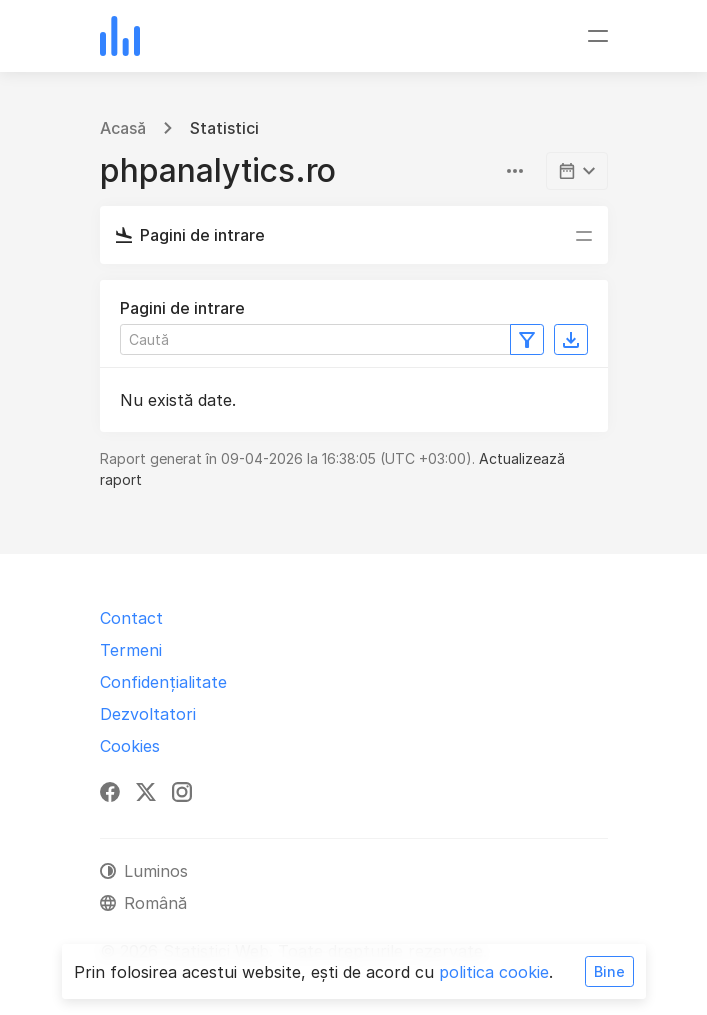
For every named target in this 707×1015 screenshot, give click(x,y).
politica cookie (494, 972)
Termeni (131, 650)
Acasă (123, 128)
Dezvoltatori (148, 714)
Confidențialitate (163, 682)
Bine (609, 971)
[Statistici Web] (120, 36)
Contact (131, 618)
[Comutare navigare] (598, 36)
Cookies (130, 746)
